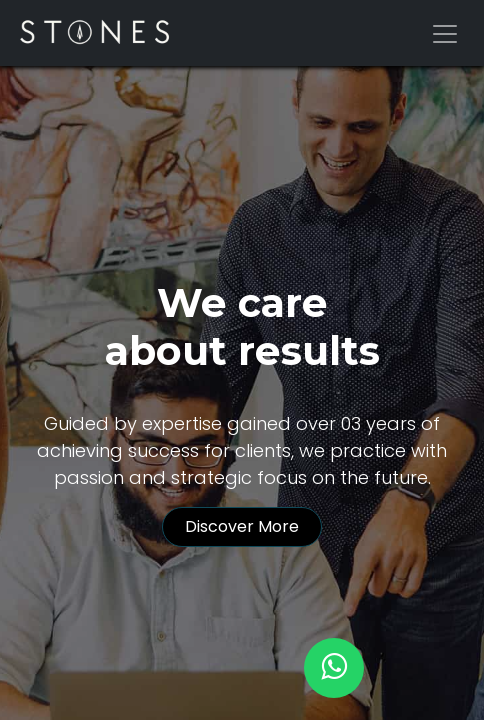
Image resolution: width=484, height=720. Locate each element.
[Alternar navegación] (445, 33)
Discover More (242, 526)
